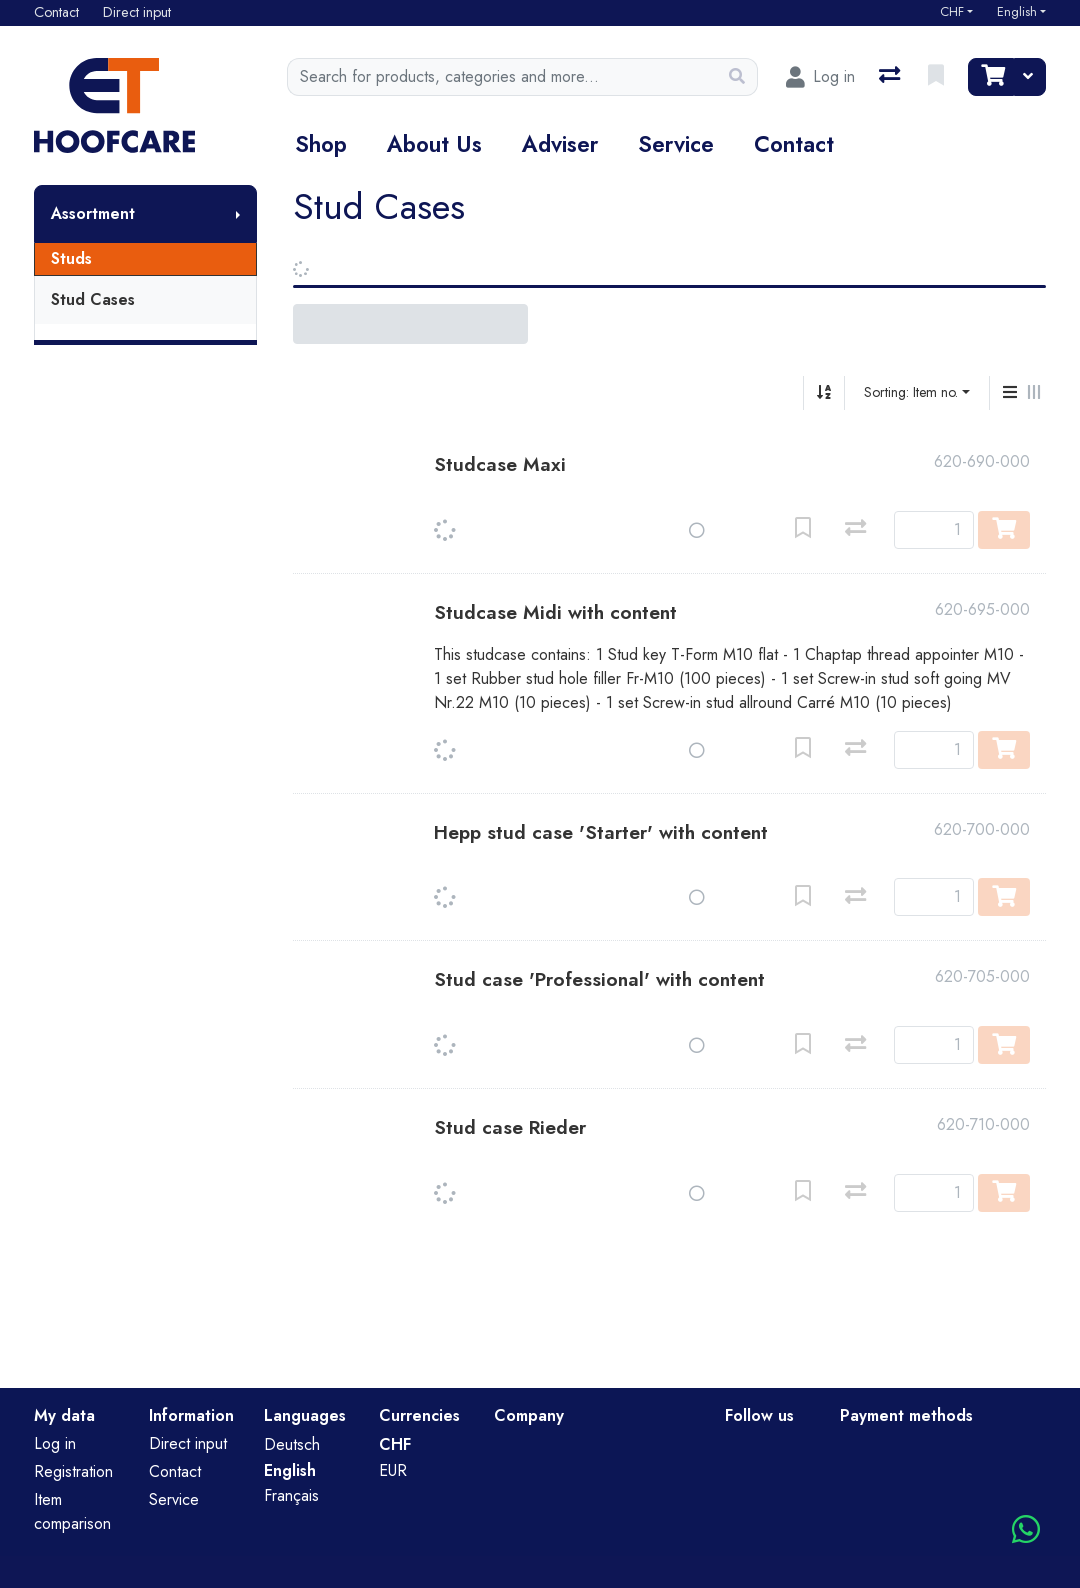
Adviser (560, 144)
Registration (73, 1471)
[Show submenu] (238, 214)
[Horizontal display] (1034, 393)
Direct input (188, 1443)
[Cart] (991, 77)
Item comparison (72, 1511)
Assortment (93, 213)
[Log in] (820, 77)
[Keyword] (503, 77)
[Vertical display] (1010, 393)
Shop (321, 144)
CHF (952, 12)
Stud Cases (93, 299)
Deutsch (292, 1444)
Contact (794, 144)
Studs (71, 258)
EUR (393, 1470)
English (1017, 12)
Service (676, 144)
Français (291, 1495)
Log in (55, 1443)
